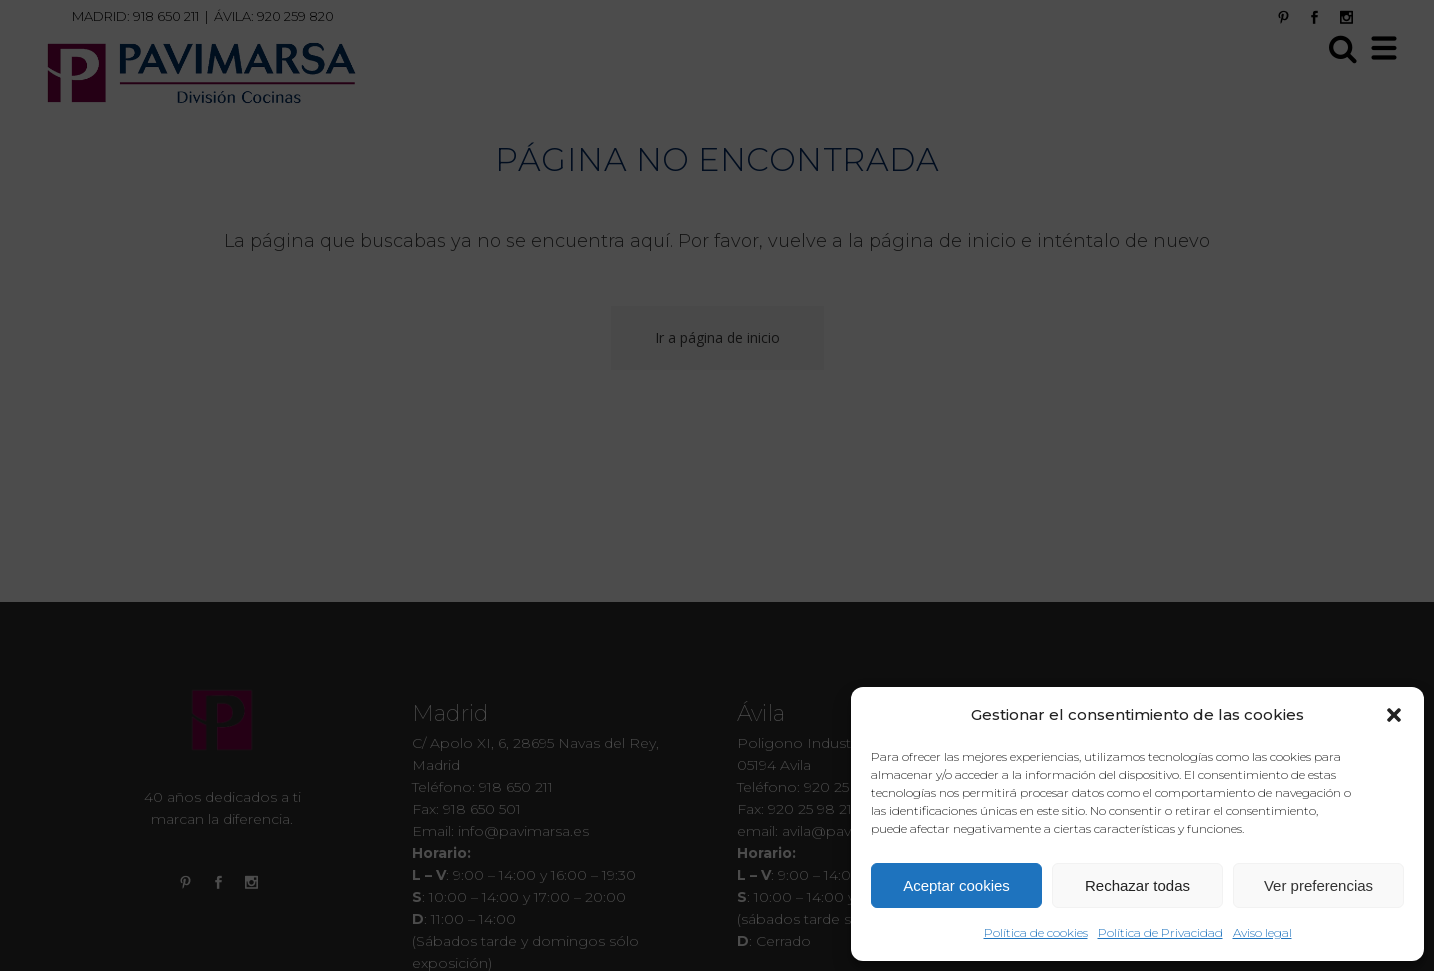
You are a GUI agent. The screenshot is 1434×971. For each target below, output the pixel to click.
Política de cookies (1036, 932)
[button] (1394, 715)
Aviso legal (1262, 932)
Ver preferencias (1318, 885)
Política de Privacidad (1160, 932)
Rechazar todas (1137, 885)
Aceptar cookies (956, 885)
